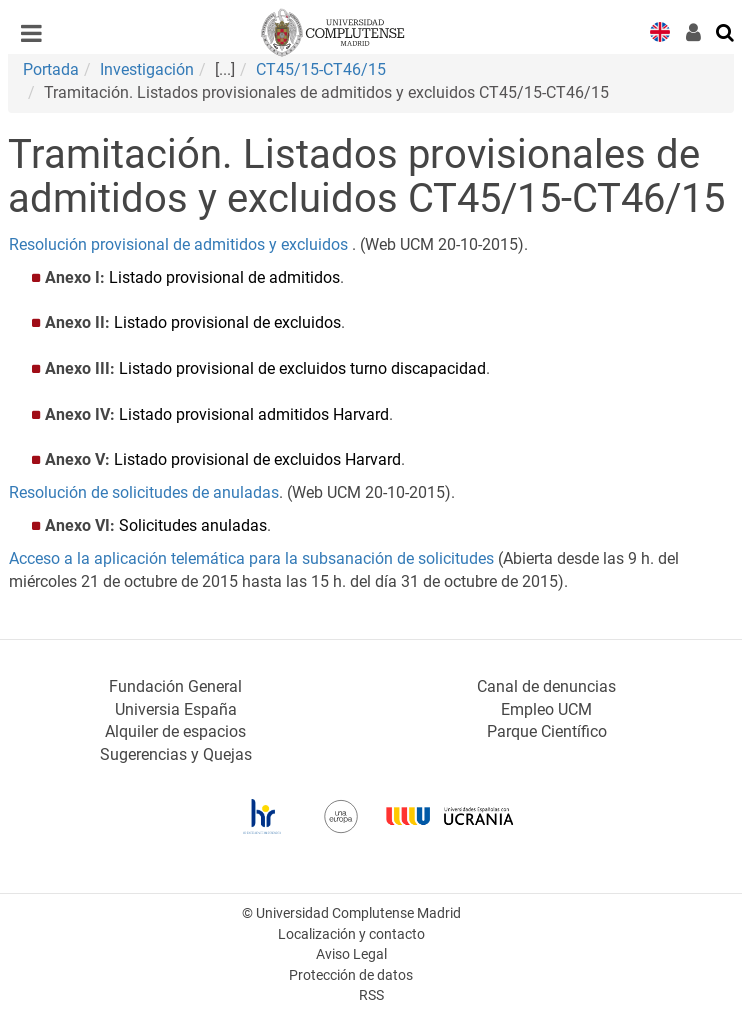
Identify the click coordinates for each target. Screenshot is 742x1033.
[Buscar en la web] (726, 31)
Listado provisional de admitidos (224, 277)
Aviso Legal (351, 954)
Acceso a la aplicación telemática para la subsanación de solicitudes (251, 558)
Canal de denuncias (546, 686)
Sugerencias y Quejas (176, 754)
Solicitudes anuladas (193, 525)
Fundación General (175, 686)
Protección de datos (351, 975)
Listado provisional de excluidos (227, 322)
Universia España (176, 709)
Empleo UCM (546, 709)
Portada (51, 69)
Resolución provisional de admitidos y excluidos (178, 244)
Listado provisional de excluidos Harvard (257, 459)
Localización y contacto (351, 934)
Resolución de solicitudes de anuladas (144, 492)
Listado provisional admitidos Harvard (254, 414)
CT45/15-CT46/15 (321, 69)
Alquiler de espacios (175, 731)
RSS (371, 995)
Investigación (147, 69)
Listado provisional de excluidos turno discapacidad (302, 368)
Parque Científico (547, 731)
